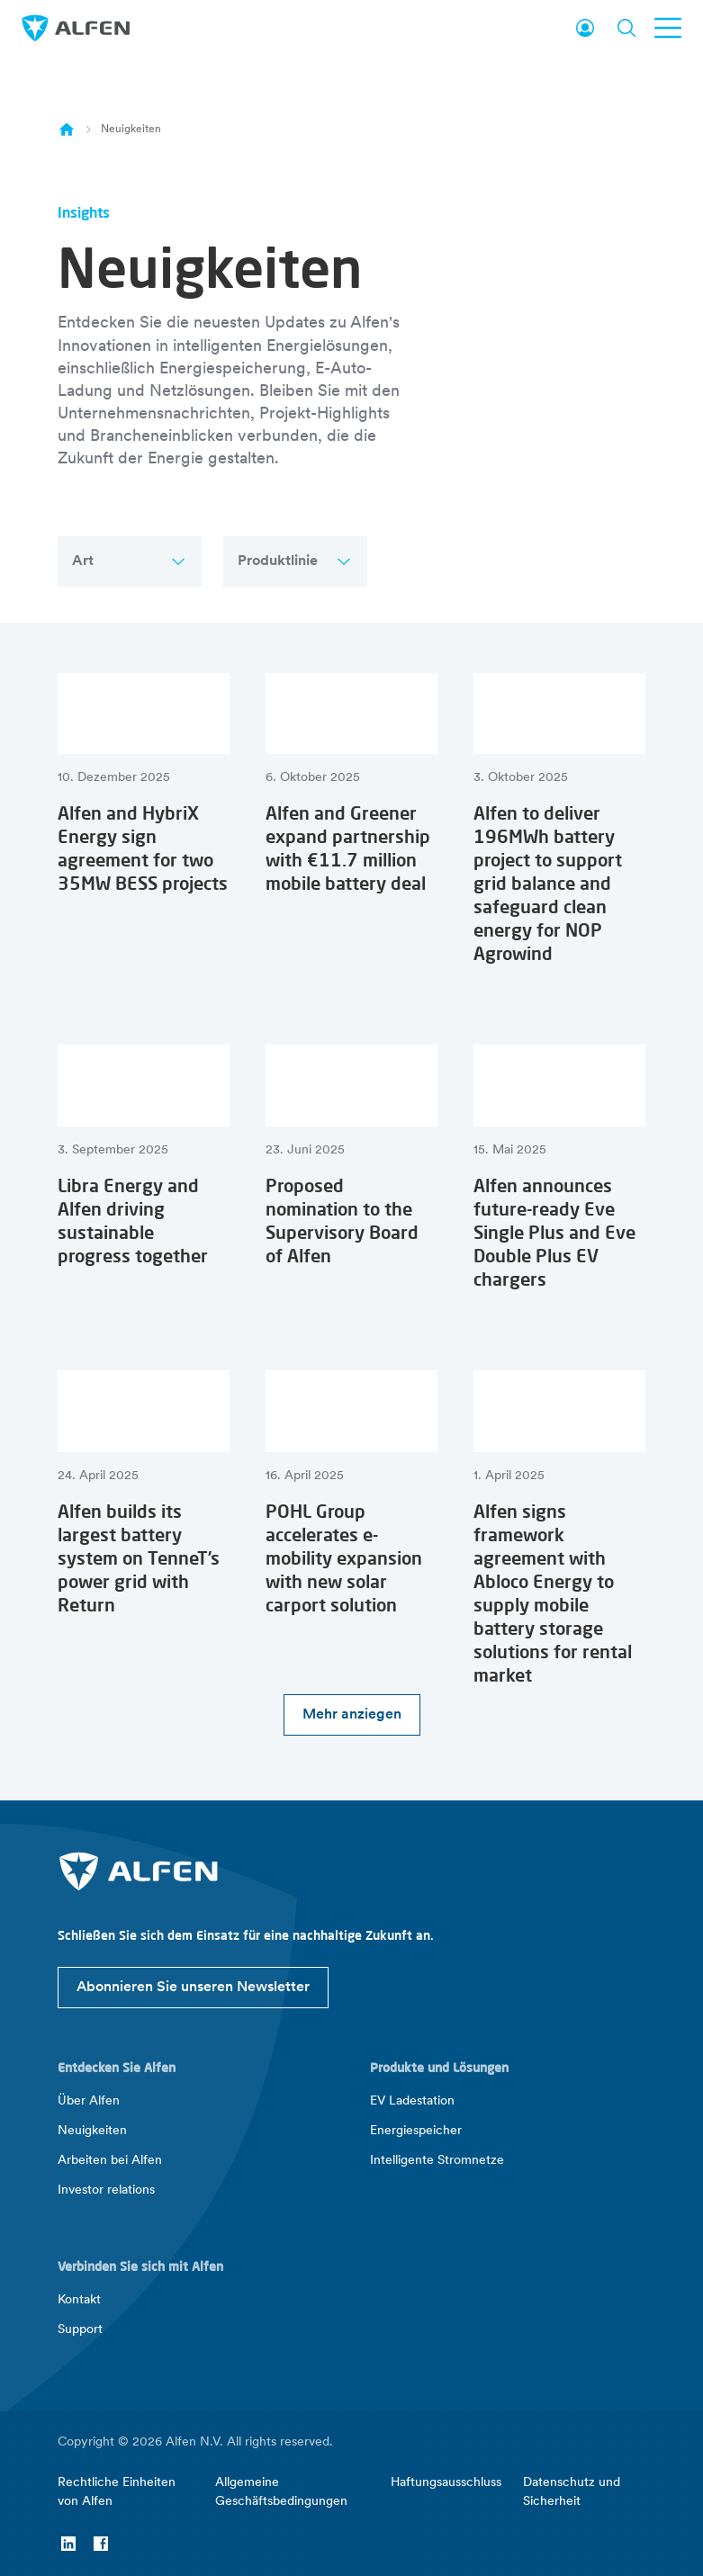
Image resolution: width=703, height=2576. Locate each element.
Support (80, 2330)
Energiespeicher (416, 2131)
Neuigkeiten (92, 2131)
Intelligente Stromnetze (437, 2161)
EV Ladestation (412, 2101)
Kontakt (79, 2300)
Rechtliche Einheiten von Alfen (117, 2492)
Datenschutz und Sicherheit (571, 2492)
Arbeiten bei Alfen (110, 2161)
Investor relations (106, 2190)
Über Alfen (89, 2101)
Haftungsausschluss (446, 2483)
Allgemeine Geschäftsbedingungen (281, 2492)
